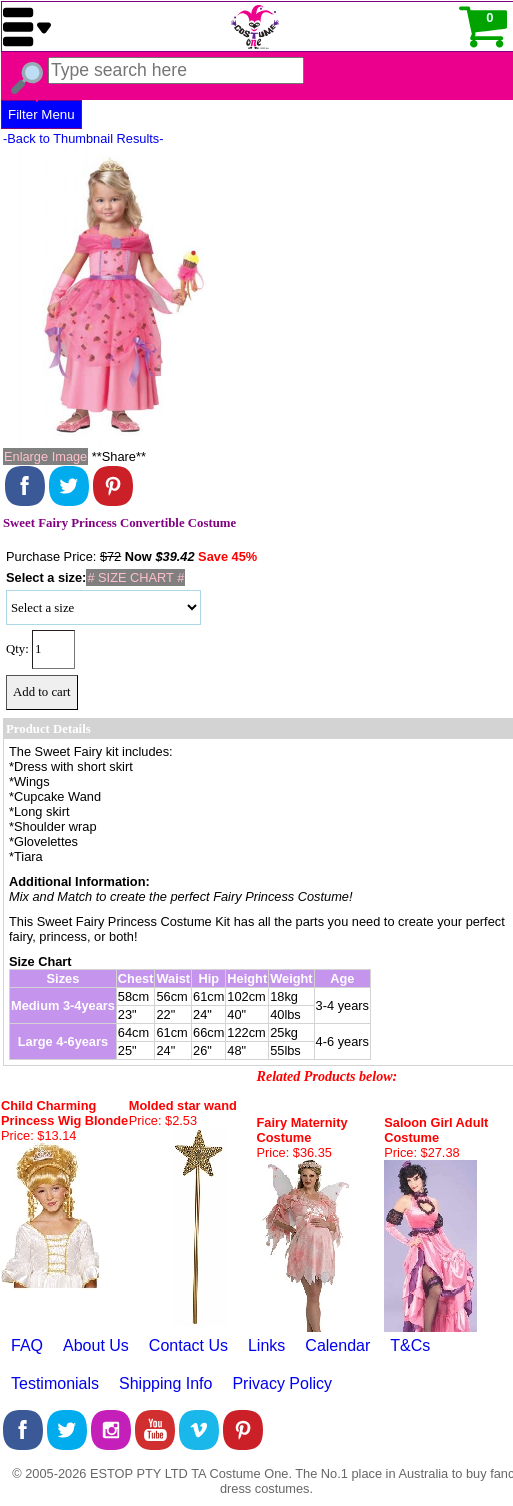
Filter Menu (41, 114)
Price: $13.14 (38, 1135)
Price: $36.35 (294, 1152)
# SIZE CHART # (135, 577)
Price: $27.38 (421, 1152)
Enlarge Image (45, 456)
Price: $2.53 (163, 1120)
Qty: (17, 649)
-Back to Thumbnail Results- (83, 138)
